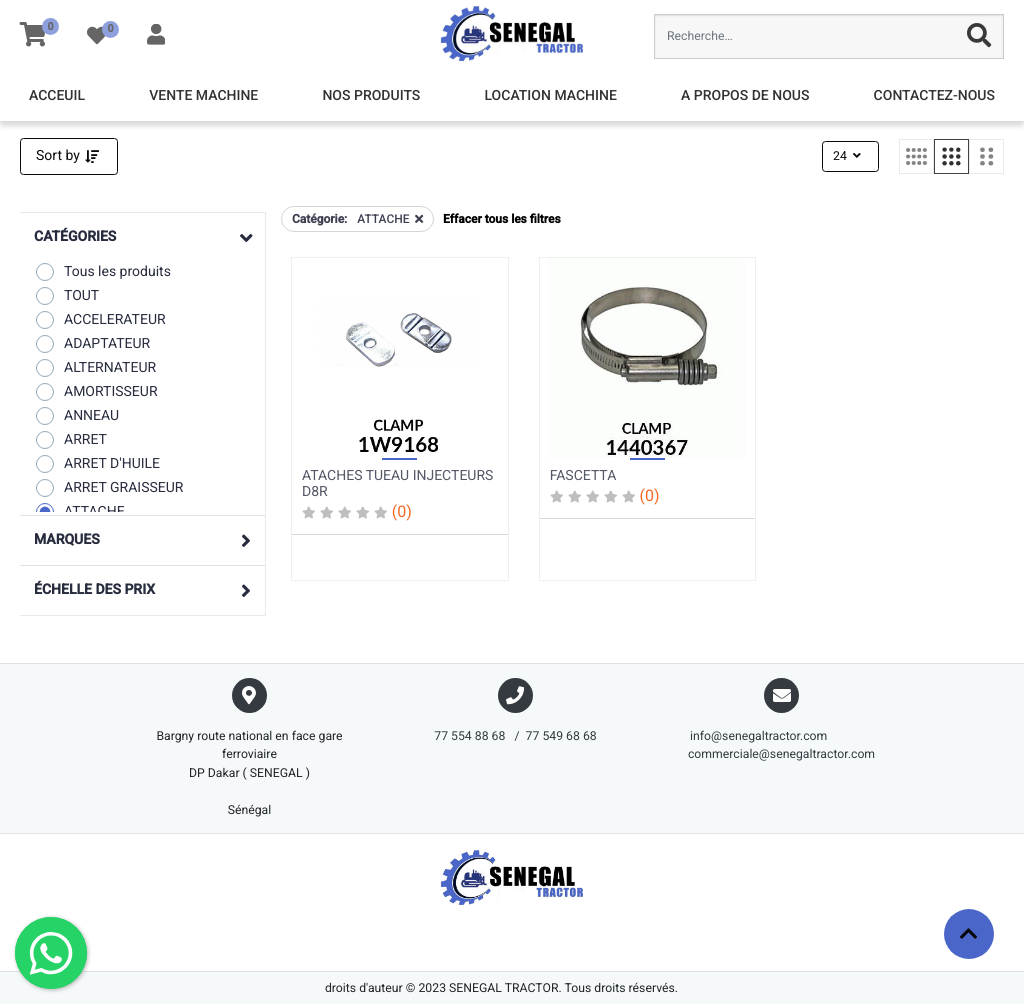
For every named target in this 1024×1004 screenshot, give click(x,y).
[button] (142, 237)
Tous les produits (102, 271)
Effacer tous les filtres (501, 219)
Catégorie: (319, 219)
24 (848, 156)
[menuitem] (57, 96)
